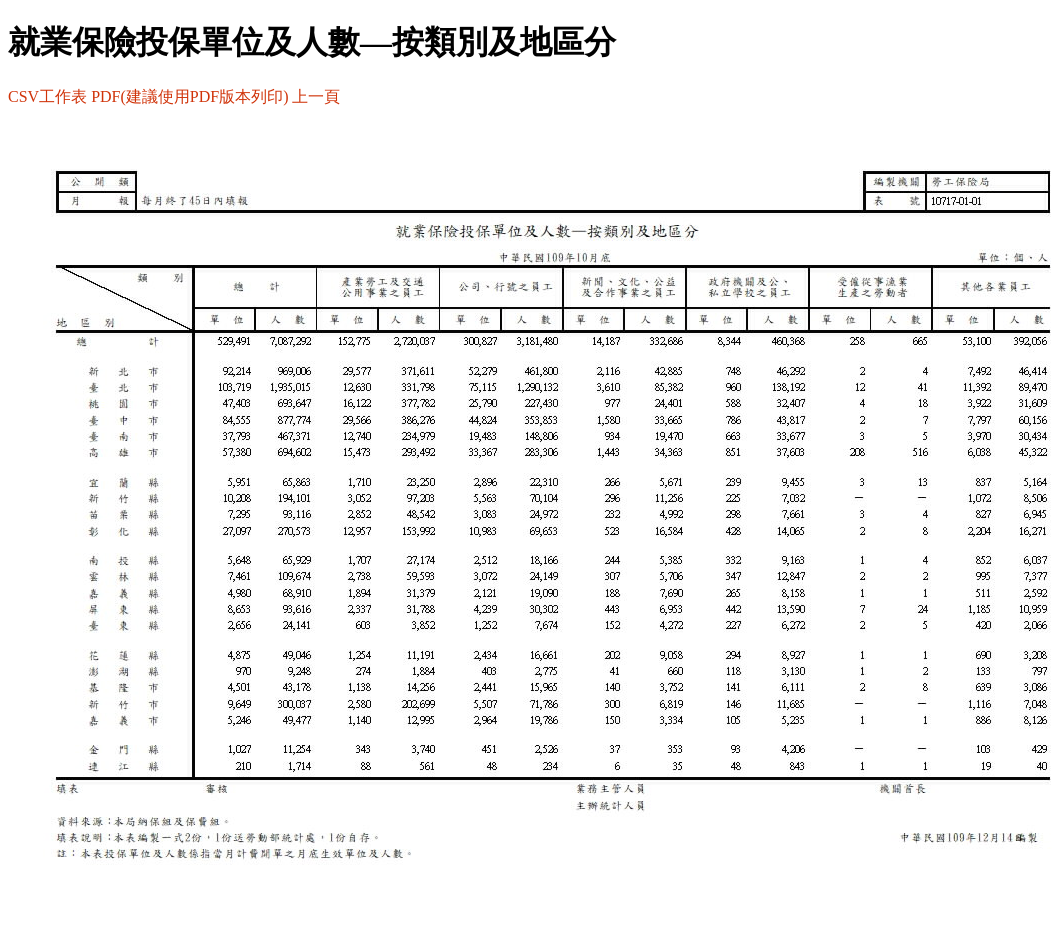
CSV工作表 (47, 96)
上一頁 (316, 96)
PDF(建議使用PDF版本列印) (189, 96)
